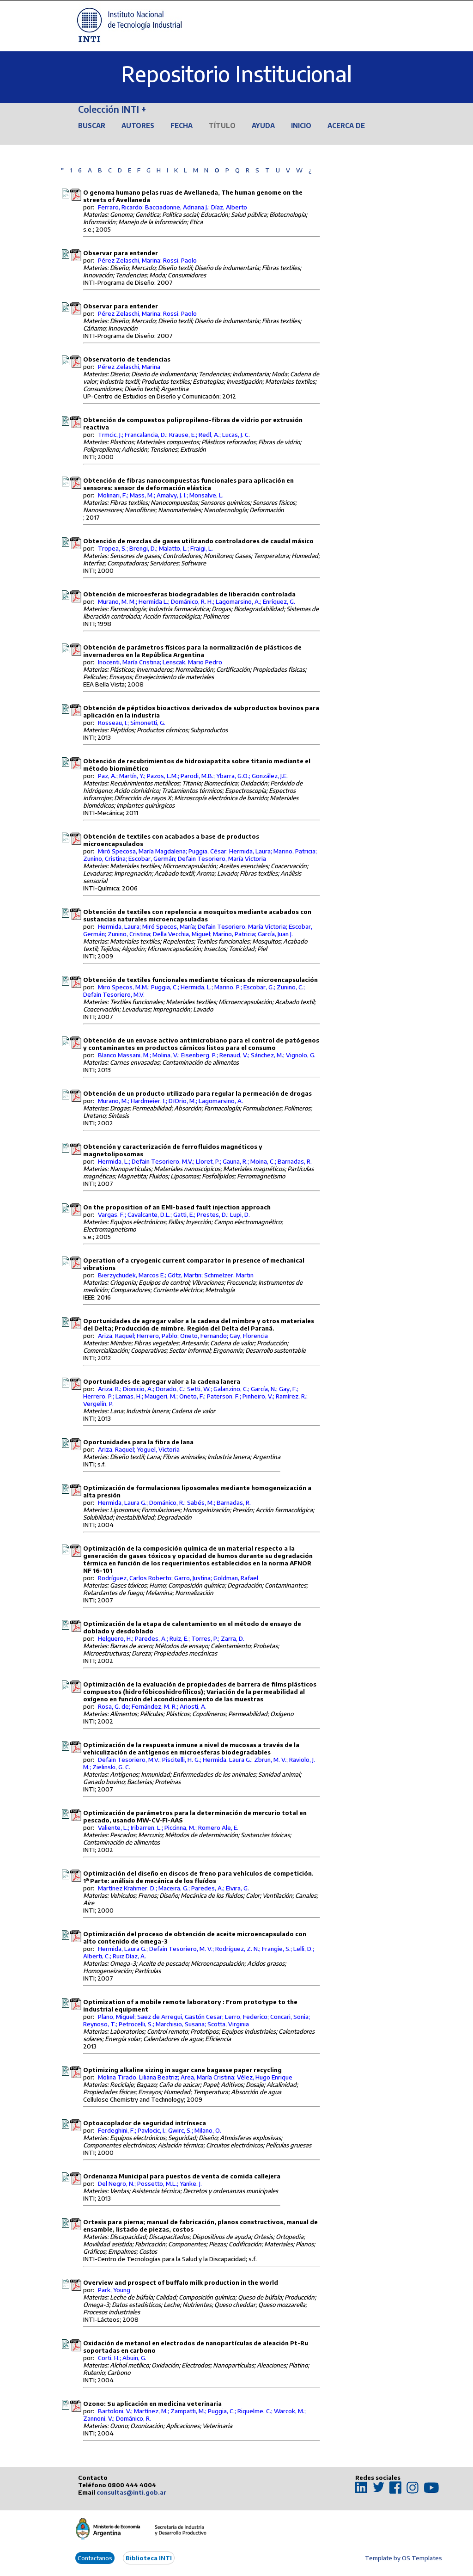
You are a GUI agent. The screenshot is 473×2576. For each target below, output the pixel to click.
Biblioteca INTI (149, 2558)
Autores (137, 125)
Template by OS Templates (403, 2558)
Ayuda (263, 125)
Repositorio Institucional (236, 74)
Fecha (181, 125)
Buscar (91, 125)
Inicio (301, 125)
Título (222, 125)
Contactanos (95, 2558)
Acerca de (346, 125)
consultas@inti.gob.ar (131, 2492)
